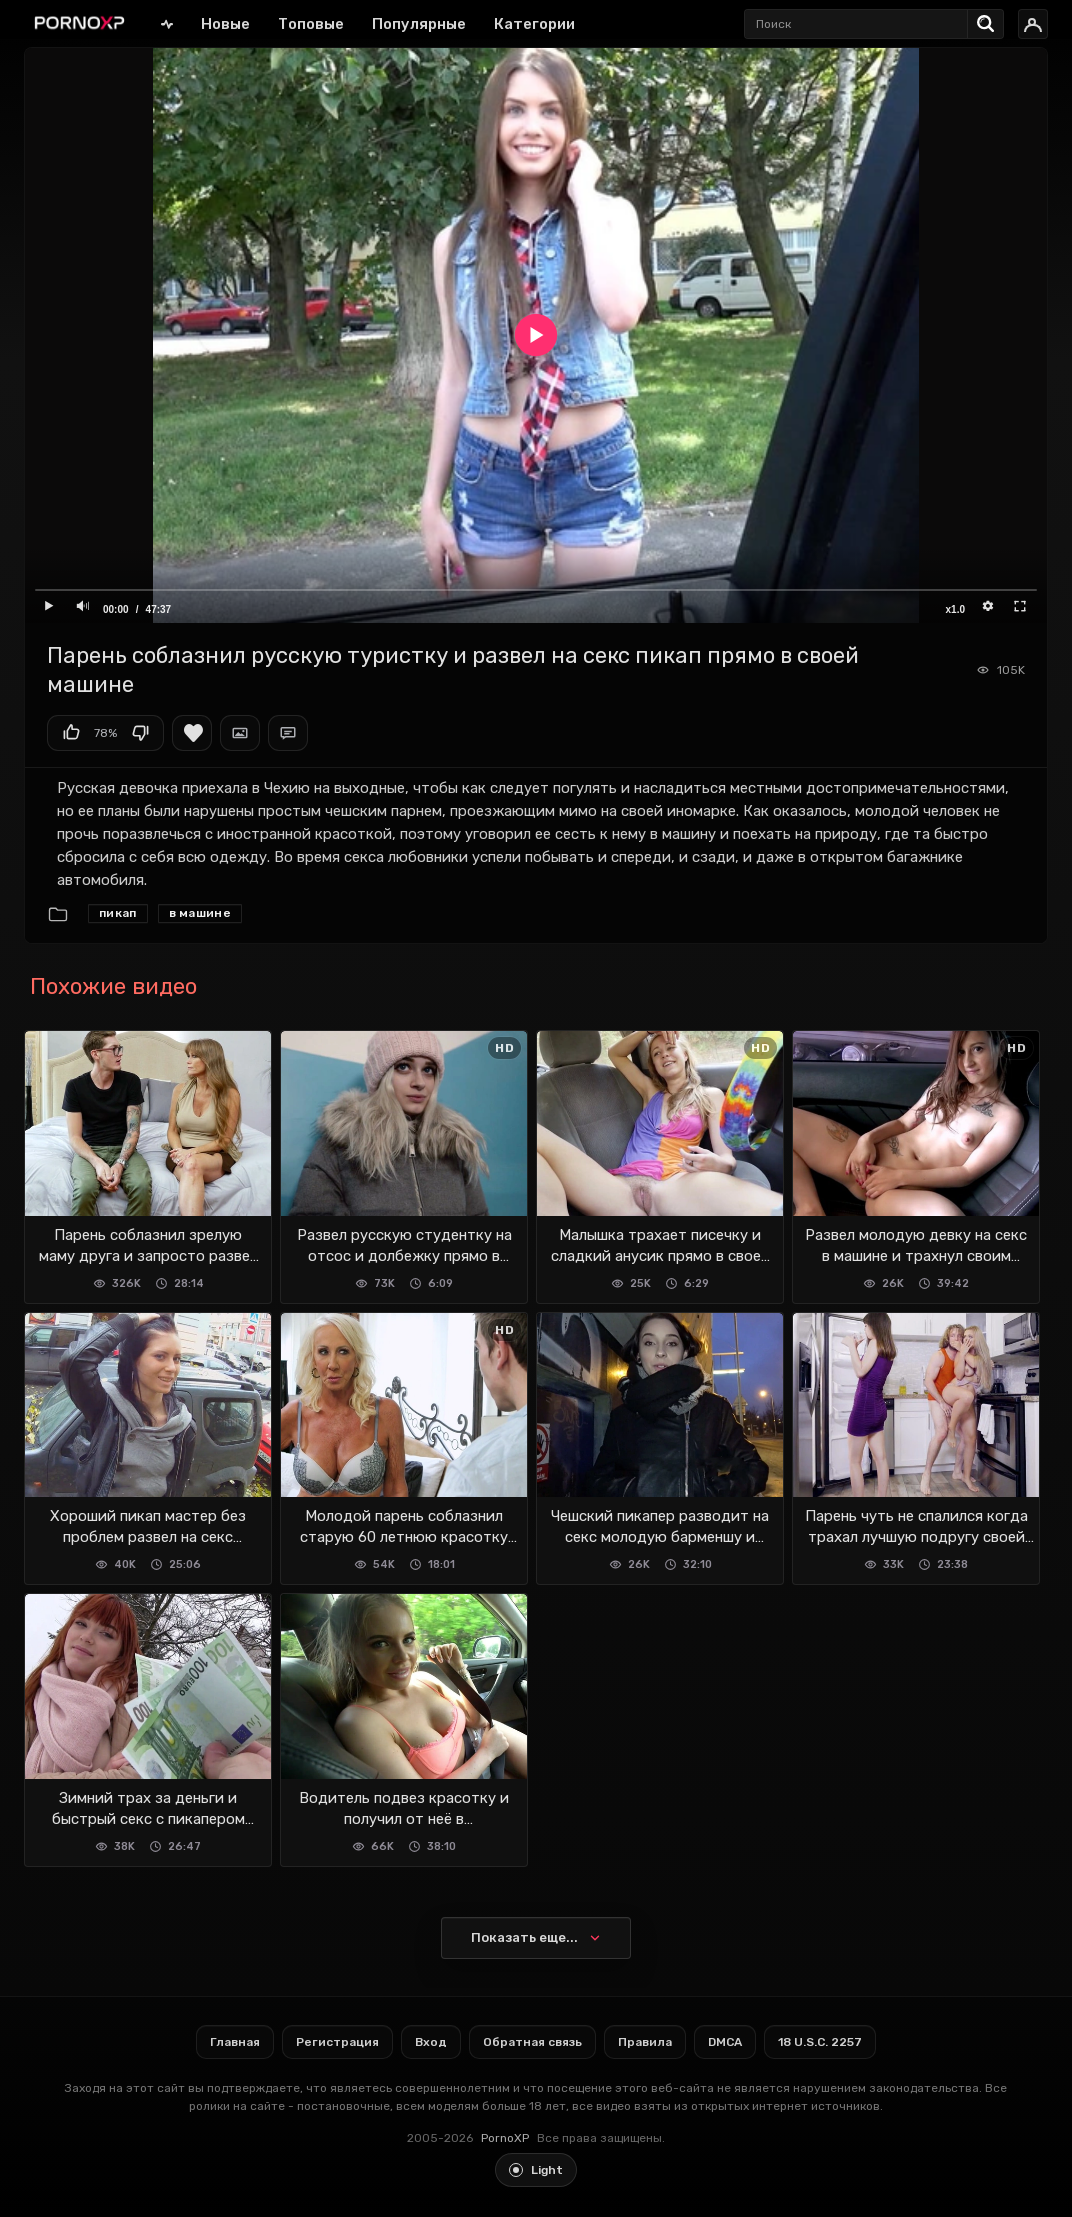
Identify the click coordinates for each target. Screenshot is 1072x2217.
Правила (645, 2042)
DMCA (725, 2042)
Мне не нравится (140, 733)
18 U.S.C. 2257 (820, 2042)
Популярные (419, 24)
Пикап (118, 913)
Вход (431, 2042)
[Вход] (1033, 24)
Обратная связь (532, 2042)
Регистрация (337, 2042)
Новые (225, 24)
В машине (200, 913)
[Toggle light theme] (536, 2170)
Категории (534, 24)
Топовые (311, 24)
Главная (167, 23)
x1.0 (955, 609)
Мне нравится (71, 733)
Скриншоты (240, 733)
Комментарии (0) (288, 733)
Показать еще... (524, 1937)
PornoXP (505, 2138)
